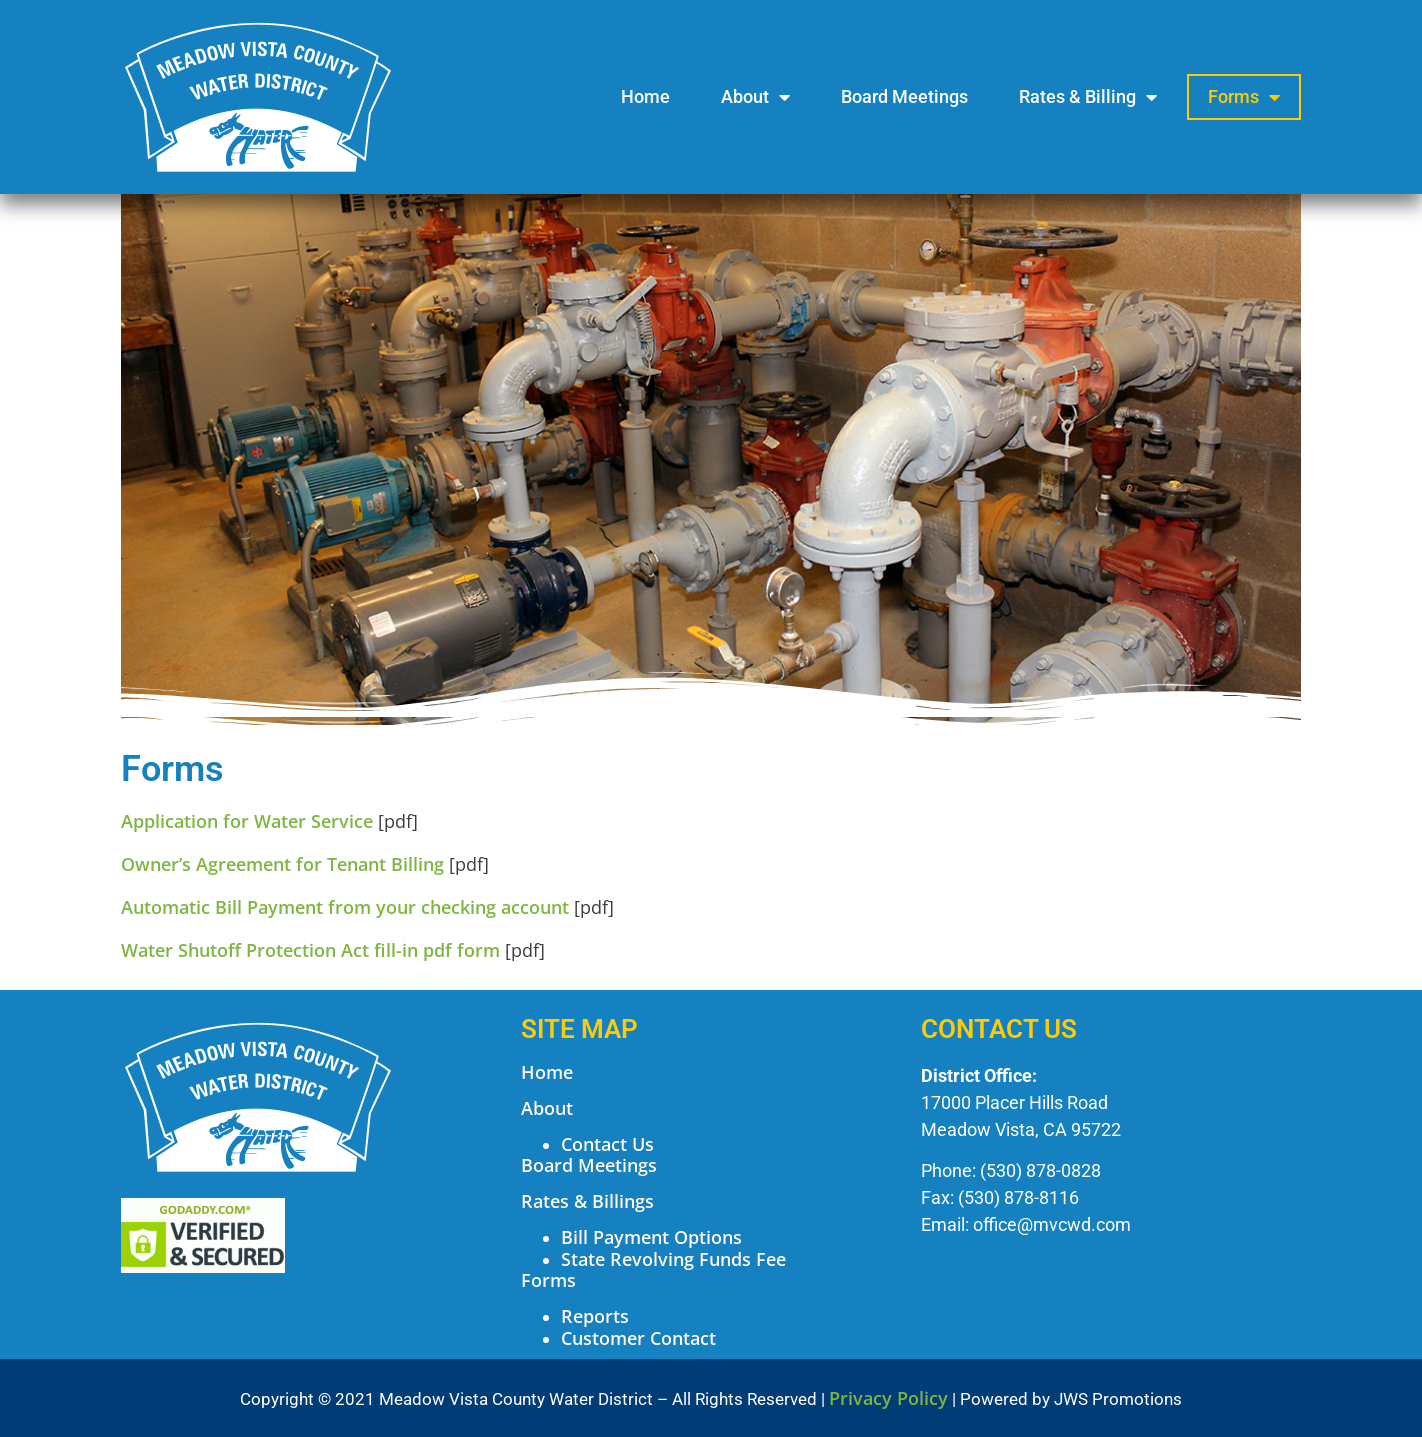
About (755, 97)
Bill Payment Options (651, 1237)
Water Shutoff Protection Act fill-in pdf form (310, 950)
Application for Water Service (247, 821)
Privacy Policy (888, 1398)
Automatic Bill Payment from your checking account (345, 907)
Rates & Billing (1088, 97)
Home (645, 96)
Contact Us (607, 1144)
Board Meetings (904, 96)
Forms (1244, 97)
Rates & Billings (587, 1201)
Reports (595, 1316)
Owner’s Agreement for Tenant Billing (282, 864)
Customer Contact (638, 1338)
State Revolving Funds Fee (673, 1259)
